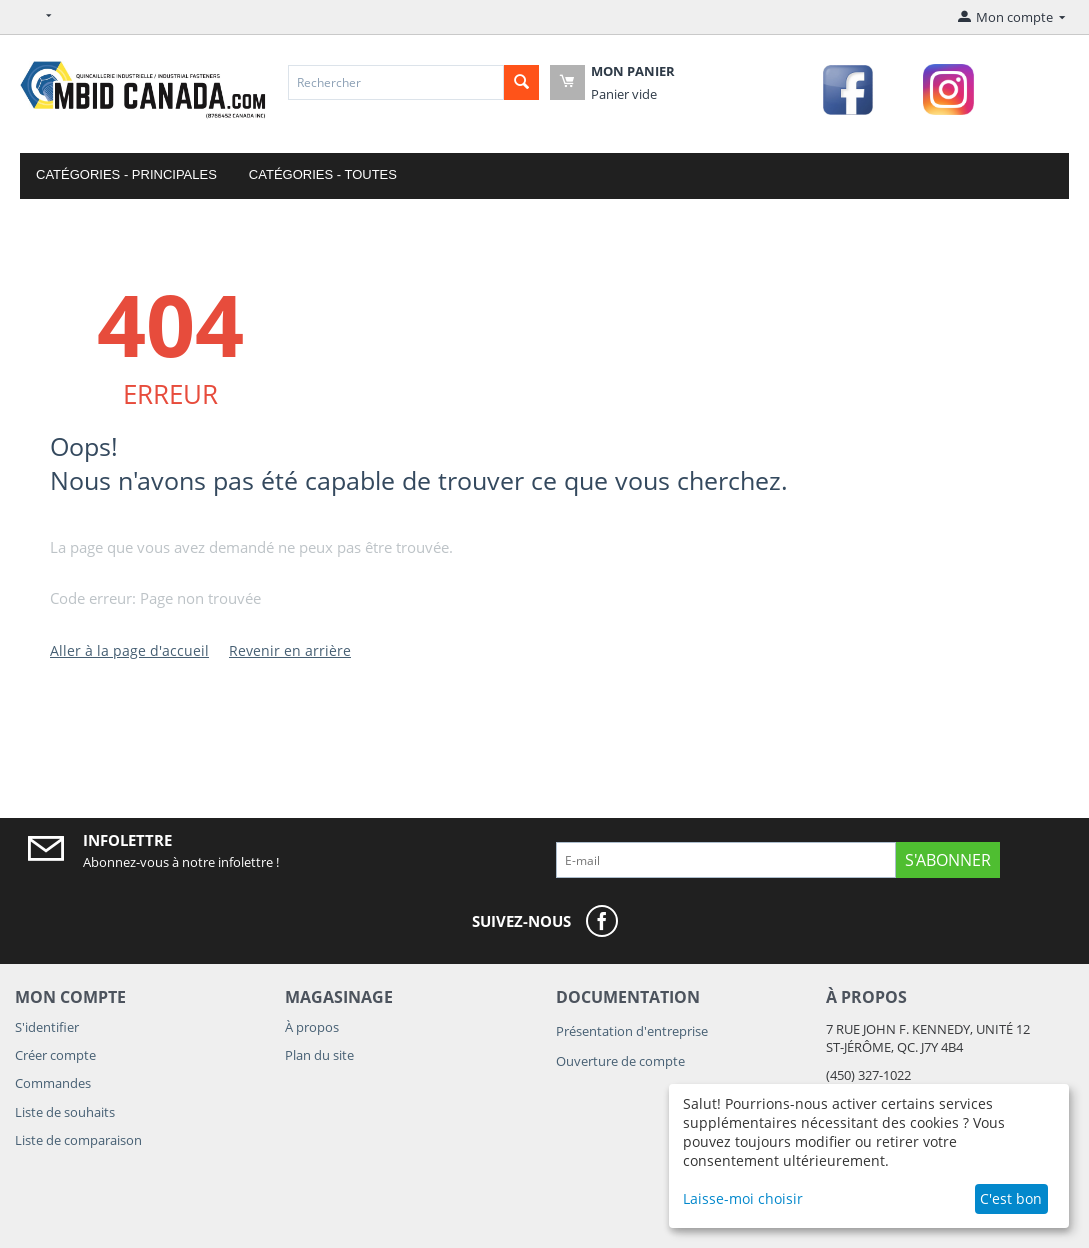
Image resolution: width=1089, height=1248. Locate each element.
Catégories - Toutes (323, 174)
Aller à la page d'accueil (129, 650)
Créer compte (55, 1055)
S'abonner (948, 860)
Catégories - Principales (126, 174)
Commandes (53, 1083)
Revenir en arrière (290, 650)
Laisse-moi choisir (743, 1198)
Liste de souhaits (65, 1112)
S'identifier (47, 1027)
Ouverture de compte (620, 1061)
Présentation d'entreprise (632, 1031)
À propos (312, 1027)
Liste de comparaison (78, 1140)
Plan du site (319, 1055)
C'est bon (1011, 1198)
